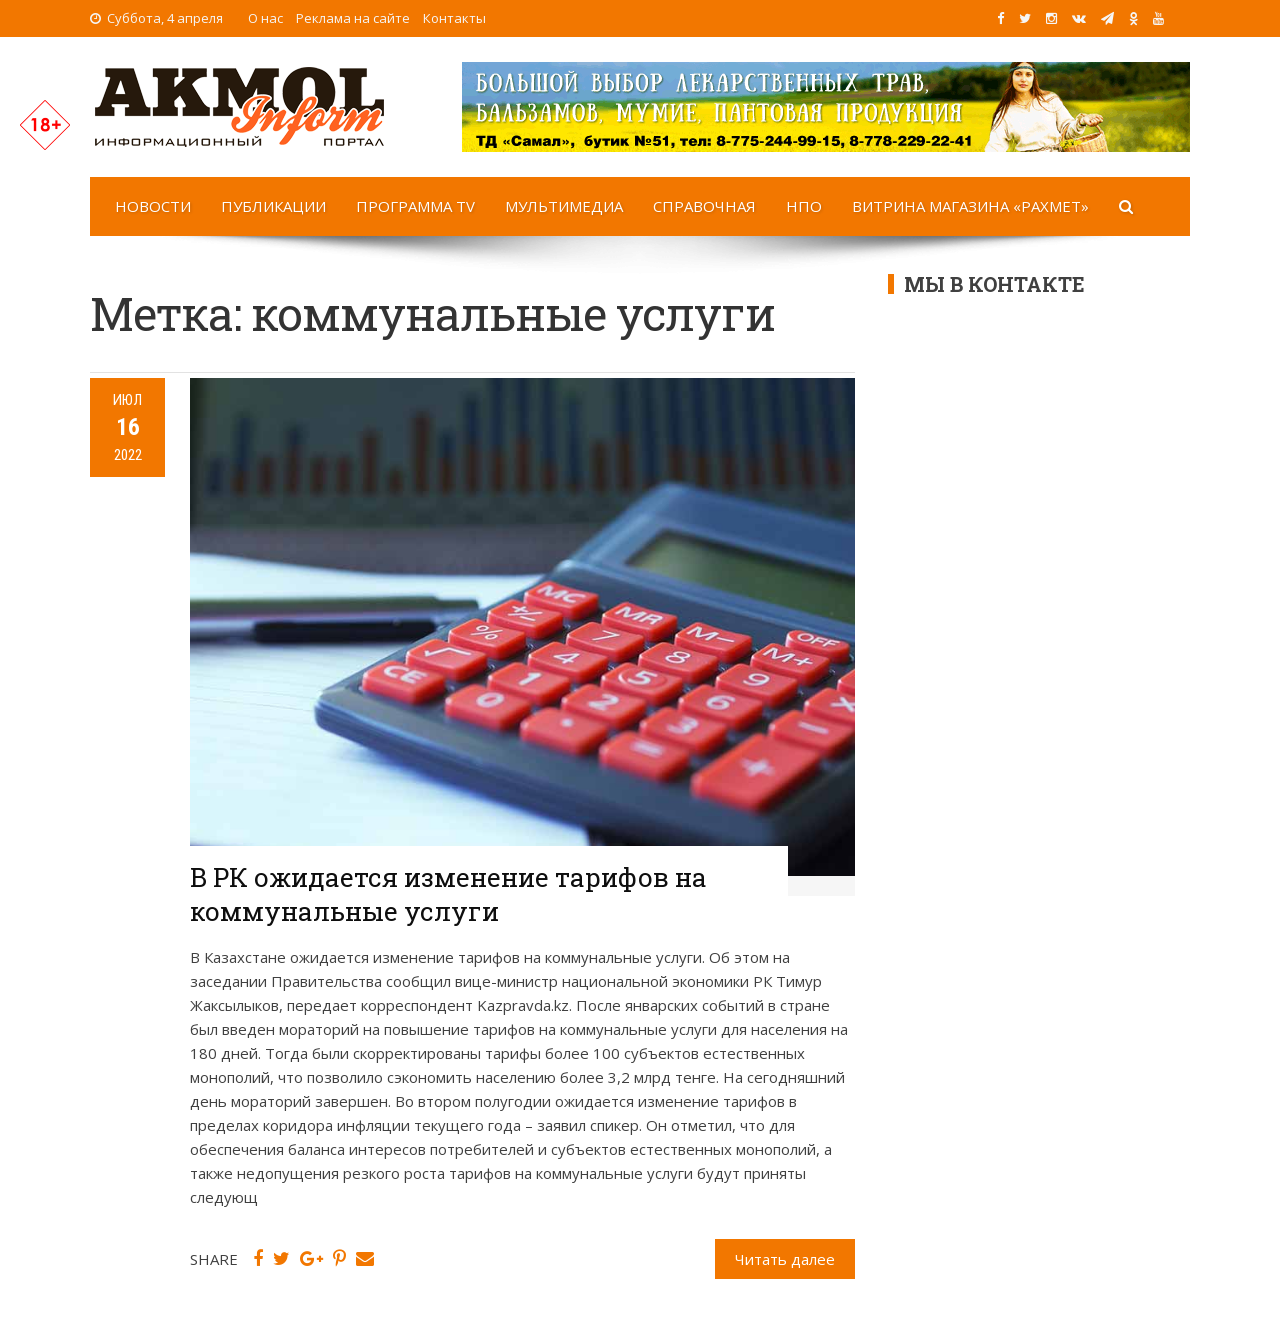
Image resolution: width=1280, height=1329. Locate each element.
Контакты (454, 18)
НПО (804, 206)
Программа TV (415, 206)
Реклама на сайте (353, 18)
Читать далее (785, 1259)
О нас (265, 18)
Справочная (704, 206)
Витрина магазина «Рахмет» (970, 206)
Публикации (273, 206)
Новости (153, 206)
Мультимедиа (564, 206)
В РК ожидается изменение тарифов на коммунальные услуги (448, 894)
